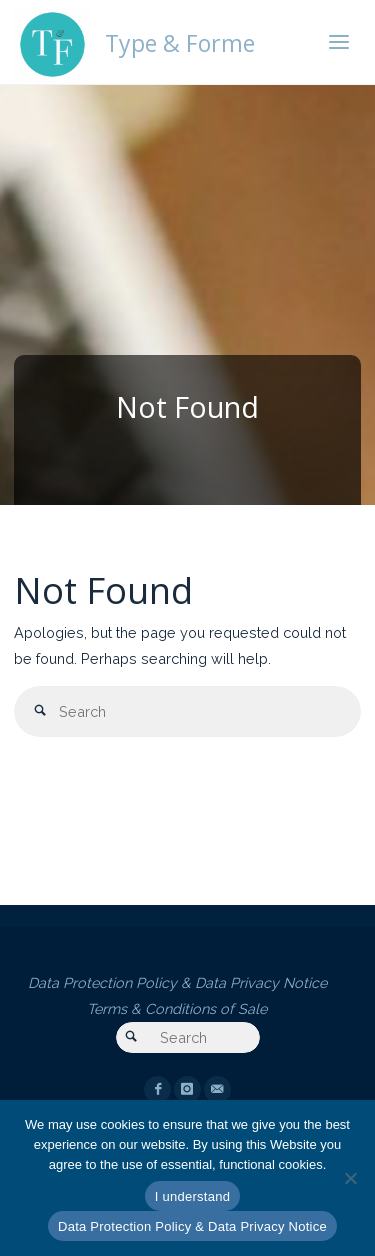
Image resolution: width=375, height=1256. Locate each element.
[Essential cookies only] (350, 1178)
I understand (192, 1196)
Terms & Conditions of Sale (177, 1008)
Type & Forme (180, 42)
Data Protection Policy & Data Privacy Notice (177, 982)
